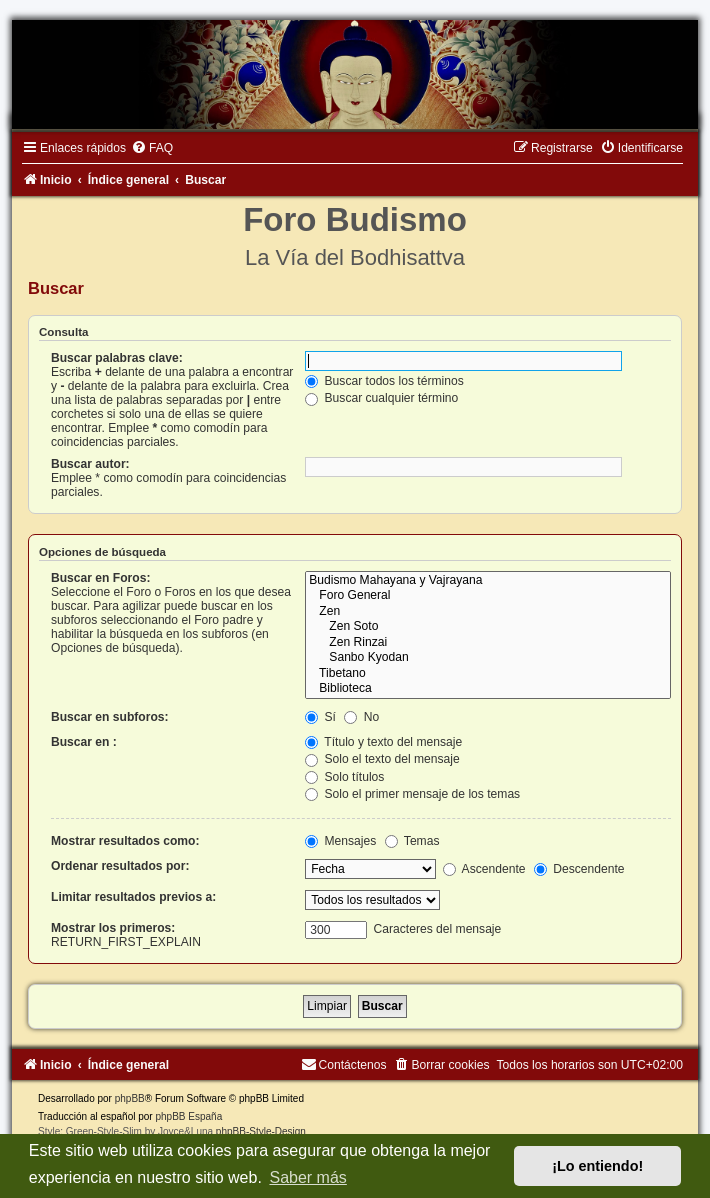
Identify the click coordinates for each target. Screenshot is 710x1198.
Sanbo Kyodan (488, 658)
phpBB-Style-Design (261, 1131)
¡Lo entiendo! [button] (597, 1166)
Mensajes (340, 841)
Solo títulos (344, 777)
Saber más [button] (307, 1177)
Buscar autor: (90, 464)
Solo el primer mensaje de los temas (412, 794)
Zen (488, 612)
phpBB (130, 1098)
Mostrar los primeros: (113, 928)
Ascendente (484, 869)
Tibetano (488, 674)
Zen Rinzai (488, 643)
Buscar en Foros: (100, 578)
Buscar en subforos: (110, 717)
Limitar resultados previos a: (133, 897)
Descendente (579, 869)
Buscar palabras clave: (117, 358)
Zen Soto (488, 627)
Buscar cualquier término (381, 398)
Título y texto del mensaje (383, 742)
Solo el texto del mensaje (382, 759)
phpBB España (188, 1116)
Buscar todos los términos (384, 381)
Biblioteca (488, 689)
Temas (412, 841)
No (361, 717)
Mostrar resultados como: (125, 841)
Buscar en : (84, 742)
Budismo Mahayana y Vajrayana (488, 581)
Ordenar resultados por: (120, 866)
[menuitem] (152, 148)
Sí (320, 717)
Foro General (488, 596)
